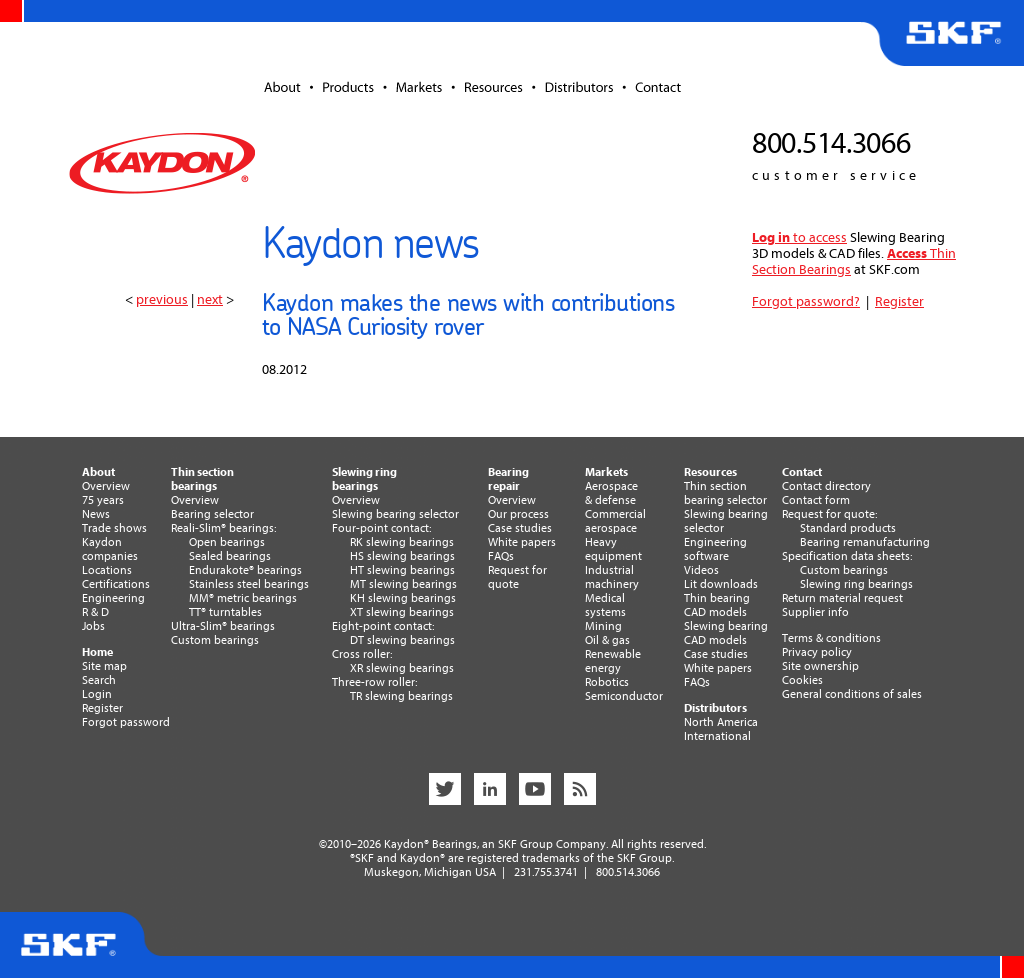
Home (97, 652)
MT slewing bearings (403, 584)
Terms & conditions (831, 638)
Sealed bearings (230, 556)
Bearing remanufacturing (865, 542)
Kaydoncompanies (110, 549)
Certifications (116, 584)
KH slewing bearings (403, 598)
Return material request (842, 598)
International (717, 736)
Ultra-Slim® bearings (223, 626)
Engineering (113, 598)
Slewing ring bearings (856, 584)
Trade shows (114, 528)
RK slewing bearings (402, 542)
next (210, 299)
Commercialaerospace (615, 521)
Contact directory (826, 486)
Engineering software (715, 549)
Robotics (607, 682)
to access (799, 237)
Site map (104, 666)
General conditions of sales (852, 694)
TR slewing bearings (401, 696)
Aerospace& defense (611, 493)
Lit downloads (721, 584)
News (96, 514)
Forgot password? (806, 301)
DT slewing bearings (402, 640)
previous (162, 299)
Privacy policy (817, 652)
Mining (603, 626)
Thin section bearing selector (725, 493)
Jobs (93, 626)
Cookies (802, 680)
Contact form (816, 500)
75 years (103, 500)
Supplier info (815, 612)
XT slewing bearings (402, 612)
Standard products (848, 528)
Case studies (520, 528)
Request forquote (517, 577)
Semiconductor (624, 696)
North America (721, 722)
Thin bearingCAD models (717, 605)
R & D (95, 612)
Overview (106, 486)
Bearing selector (212, 514)
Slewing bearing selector (395, 514)
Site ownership (820, 666)
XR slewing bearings (402, 668)
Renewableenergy (613, 661)
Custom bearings (215, 640)
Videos (701, 570)
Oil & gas (607, 640)
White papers (522, 542)
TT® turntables (225, 612)
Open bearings (227, 542)
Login (97, 694)
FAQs (501, 556)
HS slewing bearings (402, 556)
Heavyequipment (613, 549)
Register (899, 301)
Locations (107, 570)
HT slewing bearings (402, 570)
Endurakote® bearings (245, 570)
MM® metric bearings (243, 598)
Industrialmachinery (612, 577)
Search (99, 680)
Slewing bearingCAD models (726, 633)
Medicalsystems (605, 605)
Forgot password (126, 722)
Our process (518, 514)
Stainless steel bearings (249, 584)
